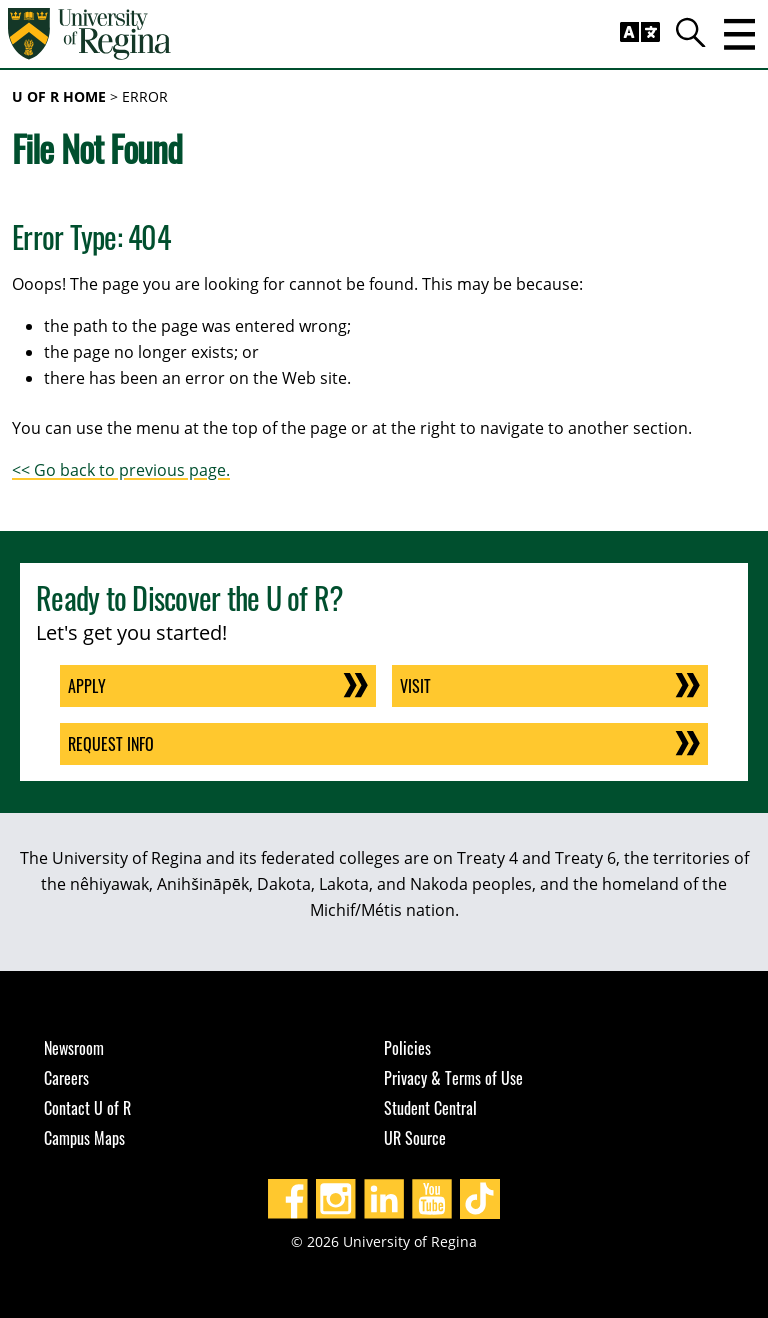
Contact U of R (87, 1108)
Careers (66, 1078)
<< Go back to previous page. (121, 470)
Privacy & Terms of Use (453, 1078)
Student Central (430, 1108)
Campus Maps (84, 1138)
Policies (407, 1048)
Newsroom (74, 1048)
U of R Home (59, 96)
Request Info (111, 744)
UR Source (415, 1138)
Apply (87, 686)
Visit (415, 686)
